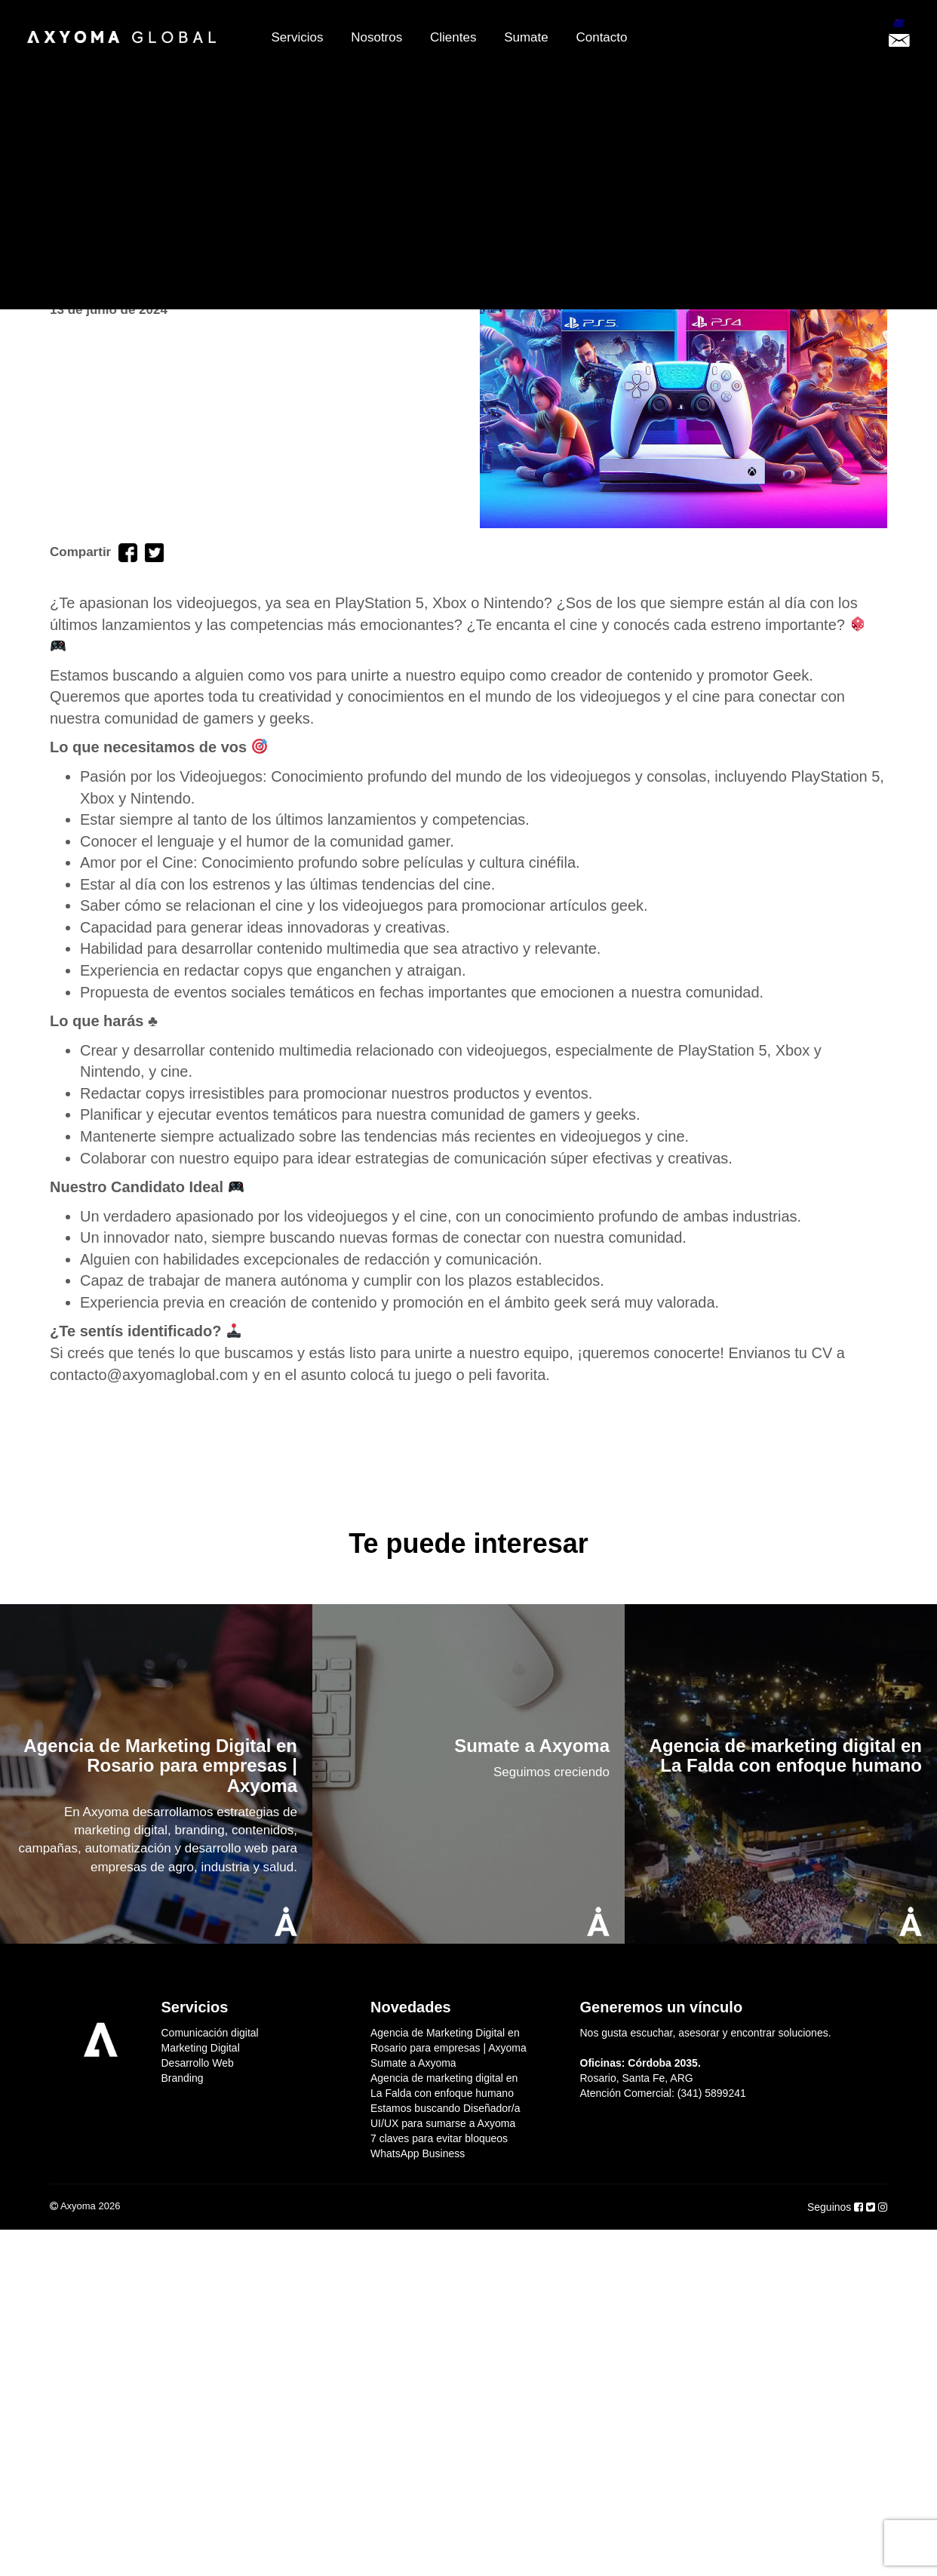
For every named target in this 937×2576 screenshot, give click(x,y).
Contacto (601, 37)
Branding (182, 2078)
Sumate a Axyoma (413, 2063)
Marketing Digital (200, 2048)
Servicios (298, 37)
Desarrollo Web (197, 2063)
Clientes (453, 37)
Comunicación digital (210, 2033)
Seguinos (830, 2207)
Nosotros (376, 37)
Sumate (526, 37)
